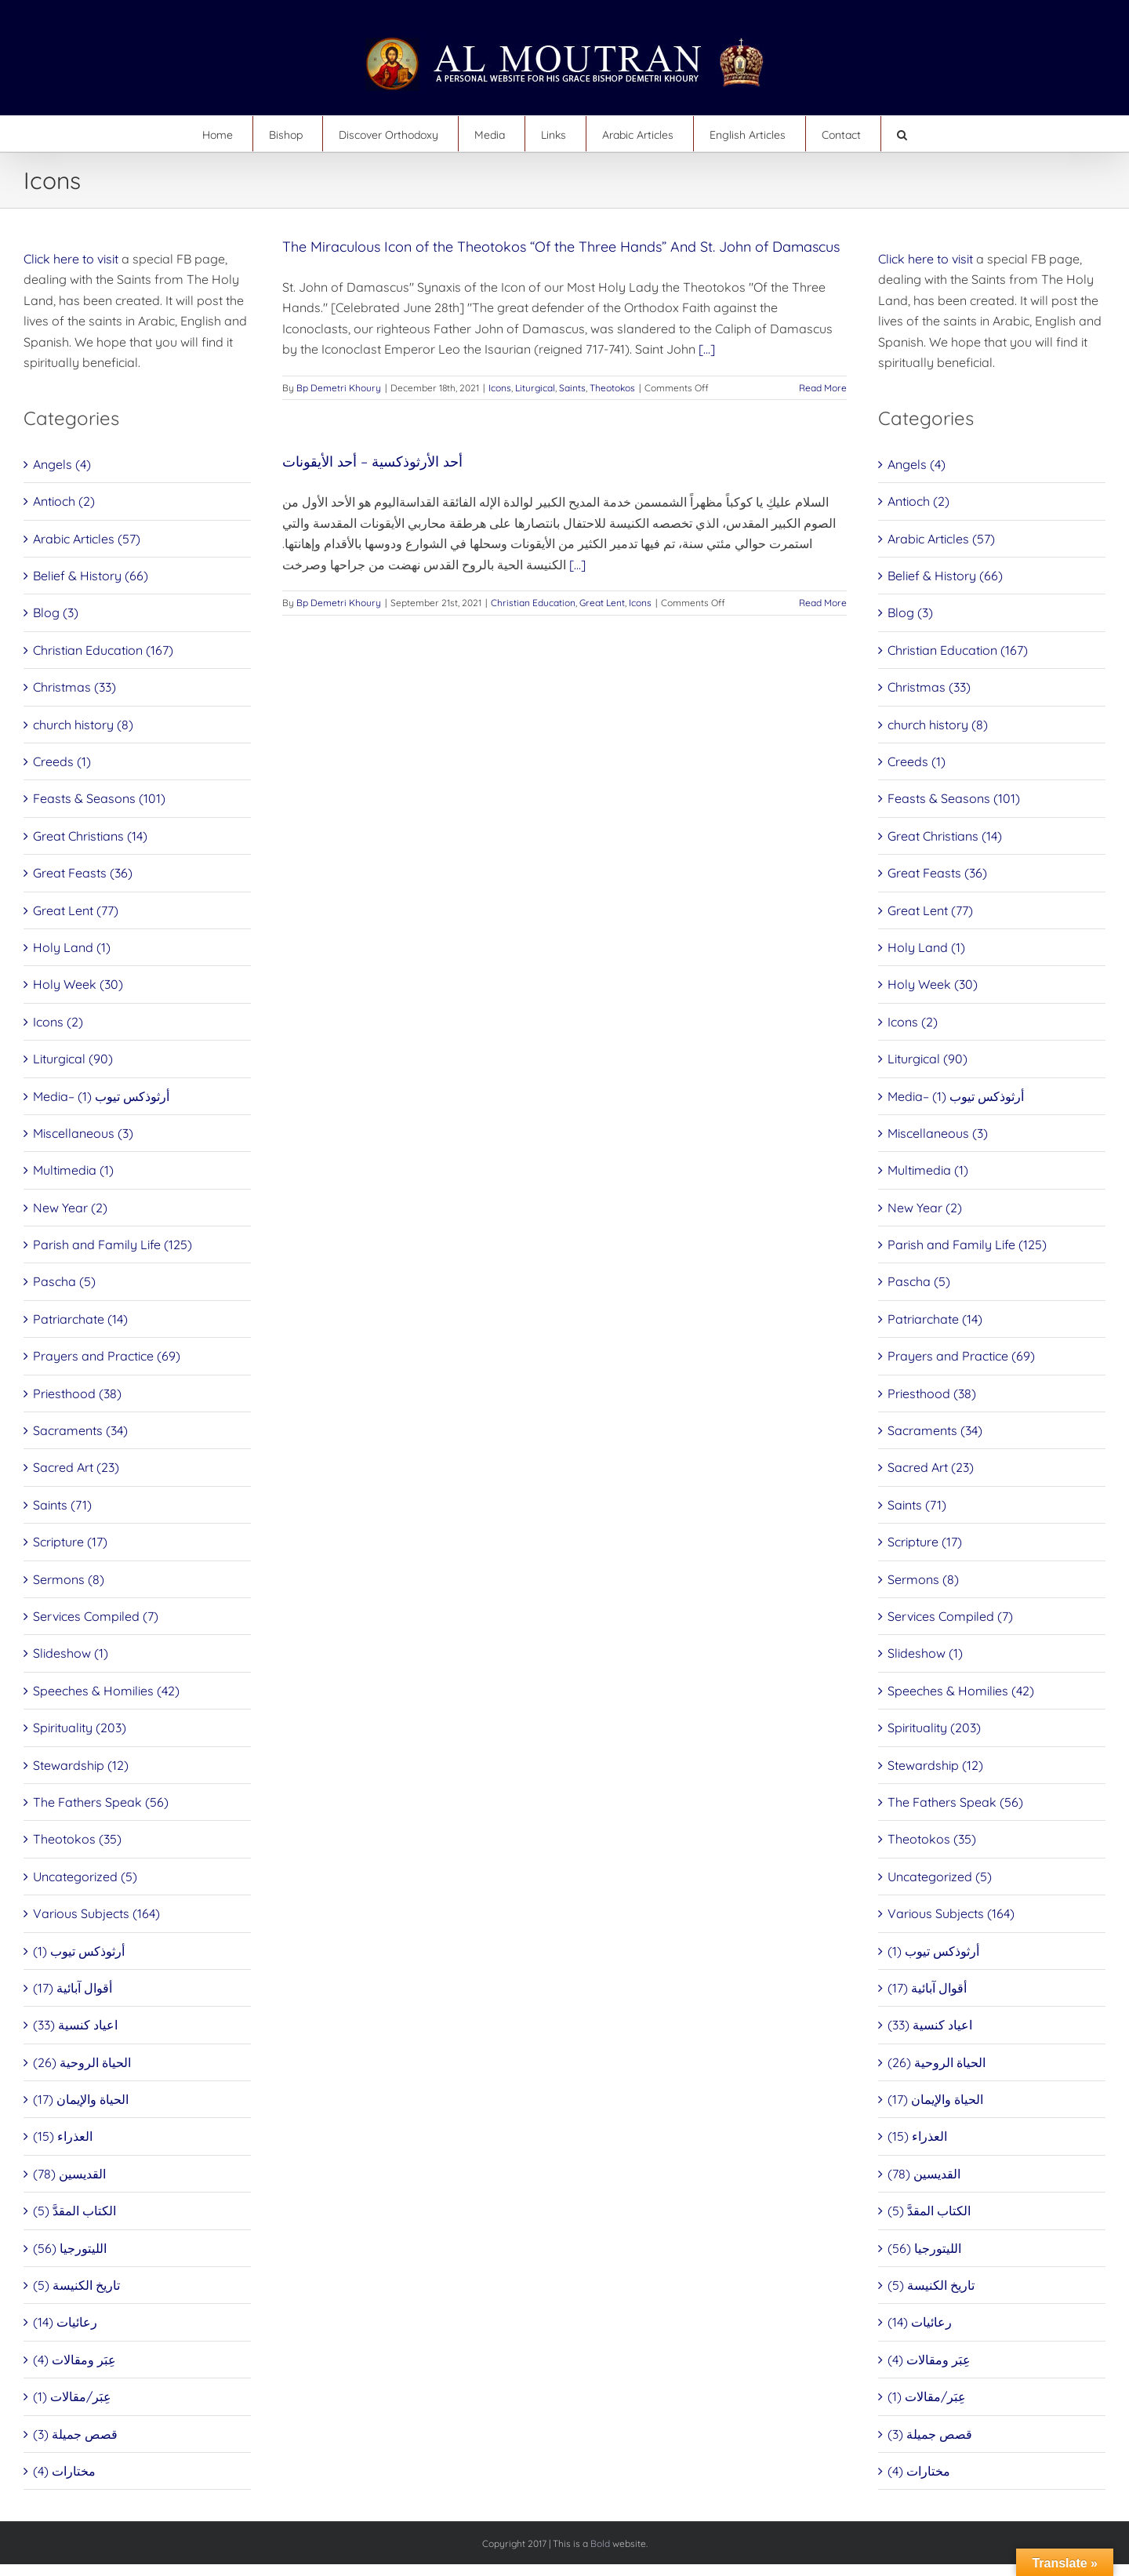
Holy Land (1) (72, 947)
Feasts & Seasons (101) (99, 798)
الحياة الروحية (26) (82, 2062)
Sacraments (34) (80, 1430)
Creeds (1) (62, 761)
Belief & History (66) (90, 575)
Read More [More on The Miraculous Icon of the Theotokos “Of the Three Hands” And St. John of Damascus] (823, 388)
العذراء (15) (63, 2136)
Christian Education (533, 603)
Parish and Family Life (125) (112, 1244)
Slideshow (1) (70, 1653)
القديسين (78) (69, 2174)
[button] (902, 133)
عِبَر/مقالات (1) (72, 2396)
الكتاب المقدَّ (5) (74, 2210)
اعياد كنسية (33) (75, 2025)
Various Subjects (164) (96, 1913)
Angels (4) (62, 464)
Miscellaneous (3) (83, 1133)
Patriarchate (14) (80, 1319)
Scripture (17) (70, 1542)
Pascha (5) (64, 1281)
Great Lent (602, 603)
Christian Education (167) (103, 650)
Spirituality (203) (79, 1727)
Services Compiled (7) (95, 1616)
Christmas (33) (74, 687)
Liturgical (535, 388)
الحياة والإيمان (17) (81, 2099)
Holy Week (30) (78, 984)
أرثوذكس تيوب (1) (79, 1951)
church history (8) (83, 724)
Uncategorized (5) (85, 1876)
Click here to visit (71, 259)
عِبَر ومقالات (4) (74, 2359)
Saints (572, 388)
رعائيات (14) (65, 2322)
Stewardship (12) (81, 1765)
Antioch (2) (64, 501)
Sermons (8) (68, 1579)
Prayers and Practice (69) (106, 1356)
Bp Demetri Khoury (338, 388)
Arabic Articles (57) (86, 539)
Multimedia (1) (73, 1170)
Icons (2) (58, 1022)
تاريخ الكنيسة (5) (76, 2285)
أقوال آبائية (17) (72, 1988)
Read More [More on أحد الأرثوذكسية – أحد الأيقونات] (823, 603)
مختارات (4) (64, 2471)
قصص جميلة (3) (75, 2434)
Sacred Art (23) (76, 1467)
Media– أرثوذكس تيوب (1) (101, 1096)
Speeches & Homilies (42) (106, 1691)
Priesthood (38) (77, 1393)
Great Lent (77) (75, 910)
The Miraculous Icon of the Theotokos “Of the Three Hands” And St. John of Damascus (561, 247)
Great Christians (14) (90, 836)
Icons (499, 388)
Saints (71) (62, 1505)
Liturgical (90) (73, 1058)
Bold (600, 2543)
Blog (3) (55, 612)
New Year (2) (70, 1207)
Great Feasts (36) (83, 873)
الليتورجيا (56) (70, 2248)
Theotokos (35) (77, 1839)
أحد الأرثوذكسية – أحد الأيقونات (372, 461)
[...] (707, 349)
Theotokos (612, 388)
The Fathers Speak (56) (101, 1802)
